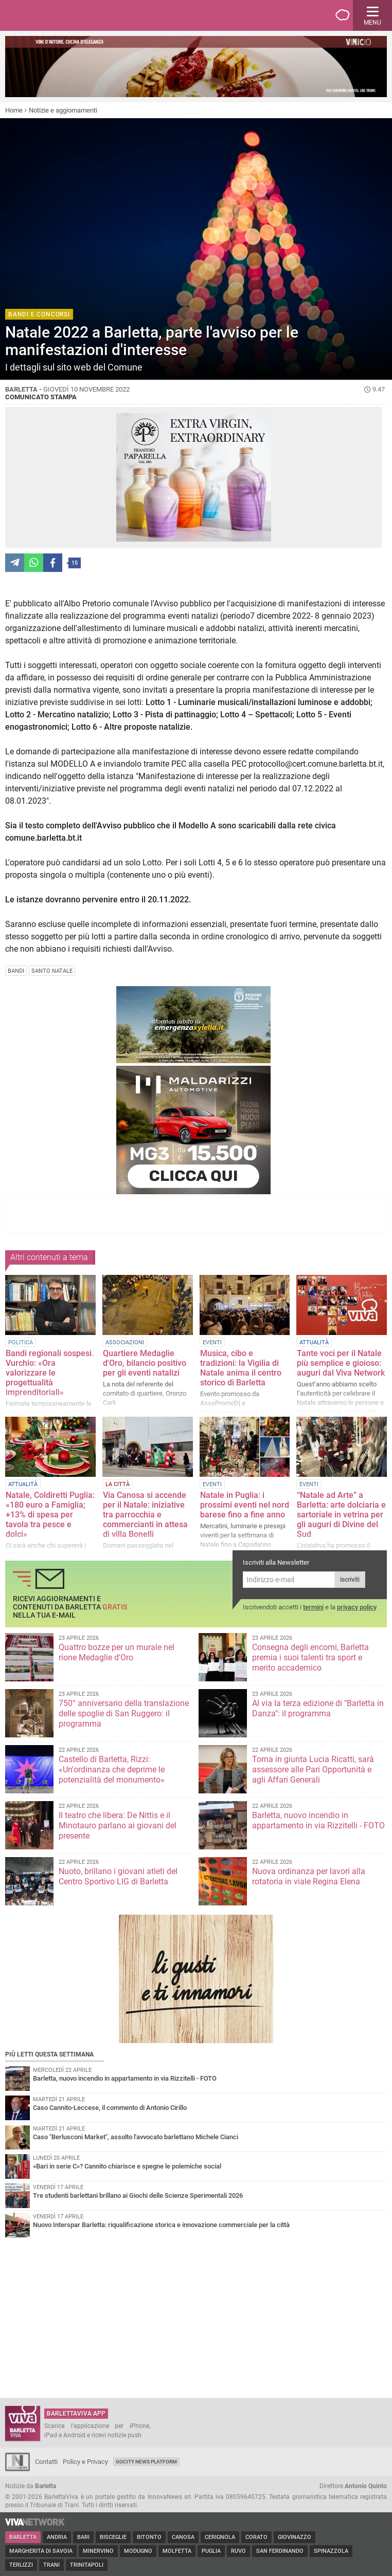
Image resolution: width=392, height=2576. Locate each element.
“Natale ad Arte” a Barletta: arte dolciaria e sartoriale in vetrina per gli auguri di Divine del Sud (341, 1514)
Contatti (46, 2462)
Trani (51, 2565)
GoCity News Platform (146, 2461)
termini (313, 1607)
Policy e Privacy (85, 2462)
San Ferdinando (280, 2551)
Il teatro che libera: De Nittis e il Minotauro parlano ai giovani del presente (117, 1825)
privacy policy (357, 1607)
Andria (57, 2537)
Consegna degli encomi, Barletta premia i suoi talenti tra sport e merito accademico (310, 1657)
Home (14, 110)
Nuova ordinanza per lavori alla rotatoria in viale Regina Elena (308, 1876)
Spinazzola (331, 2551)
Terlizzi (21, 2565)
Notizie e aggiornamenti (63, 110)
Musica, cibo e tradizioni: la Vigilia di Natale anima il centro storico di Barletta (240, 1367)
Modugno (138, 2551)
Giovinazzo (294, 2537)
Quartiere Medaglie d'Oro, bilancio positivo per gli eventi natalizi (144, 1363)
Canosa (183, 2537)
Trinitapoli (86, 2565)
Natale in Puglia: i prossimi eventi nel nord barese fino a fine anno (244, 1504)
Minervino (98, 2551)
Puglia (211, 2551)
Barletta (23, 2537)
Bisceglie (113, 2537)
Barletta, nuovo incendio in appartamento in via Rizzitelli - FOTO (318, 1820)
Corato (256, 2537)
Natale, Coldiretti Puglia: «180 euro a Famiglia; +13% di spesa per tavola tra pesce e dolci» (50, 1514)
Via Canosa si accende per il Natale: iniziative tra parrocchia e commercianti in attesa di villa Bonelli (145, 1514)
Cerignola (220, 2537)
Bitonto (149, 2537)
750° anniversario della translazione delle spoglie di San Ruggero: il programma (124, 1713)
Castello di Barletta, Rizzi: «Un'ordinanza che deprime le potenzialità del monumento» (112, 1769)
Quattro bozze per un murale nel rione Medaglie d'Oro (116, 1652)
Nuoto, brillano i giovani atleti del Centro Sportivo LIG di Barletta (118, 1876)
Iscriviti (350, 1579)
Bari (83, 2537)
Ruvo (238, 2551)
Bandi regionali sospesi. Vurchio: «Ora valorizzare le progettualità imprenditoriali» (50, 1372)
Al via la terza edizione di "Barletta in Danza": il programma (318, 1708)
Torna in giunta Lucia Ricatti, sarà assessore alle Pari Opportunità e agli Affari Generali (313, 1769)
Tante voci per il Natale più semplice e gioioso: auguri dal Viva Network (341, 1363)
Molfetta (177, 2551)
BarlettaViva (57, 15)
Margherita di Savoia (41, 2551)
